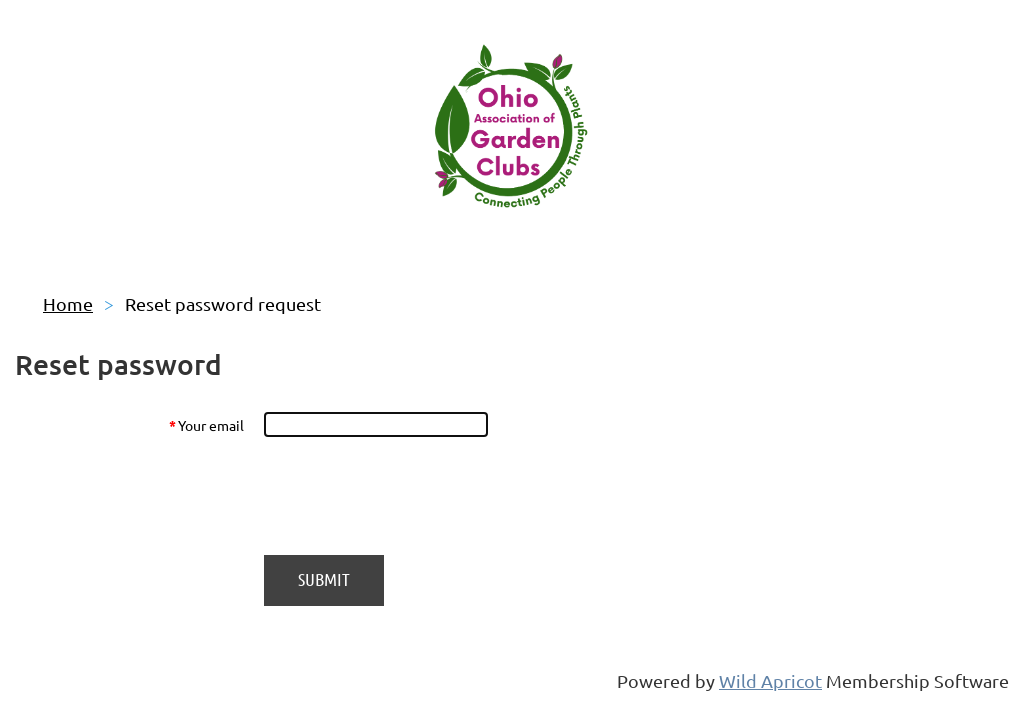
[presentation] (415, 496)
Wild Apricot (770, 680)
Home (68, 303)
